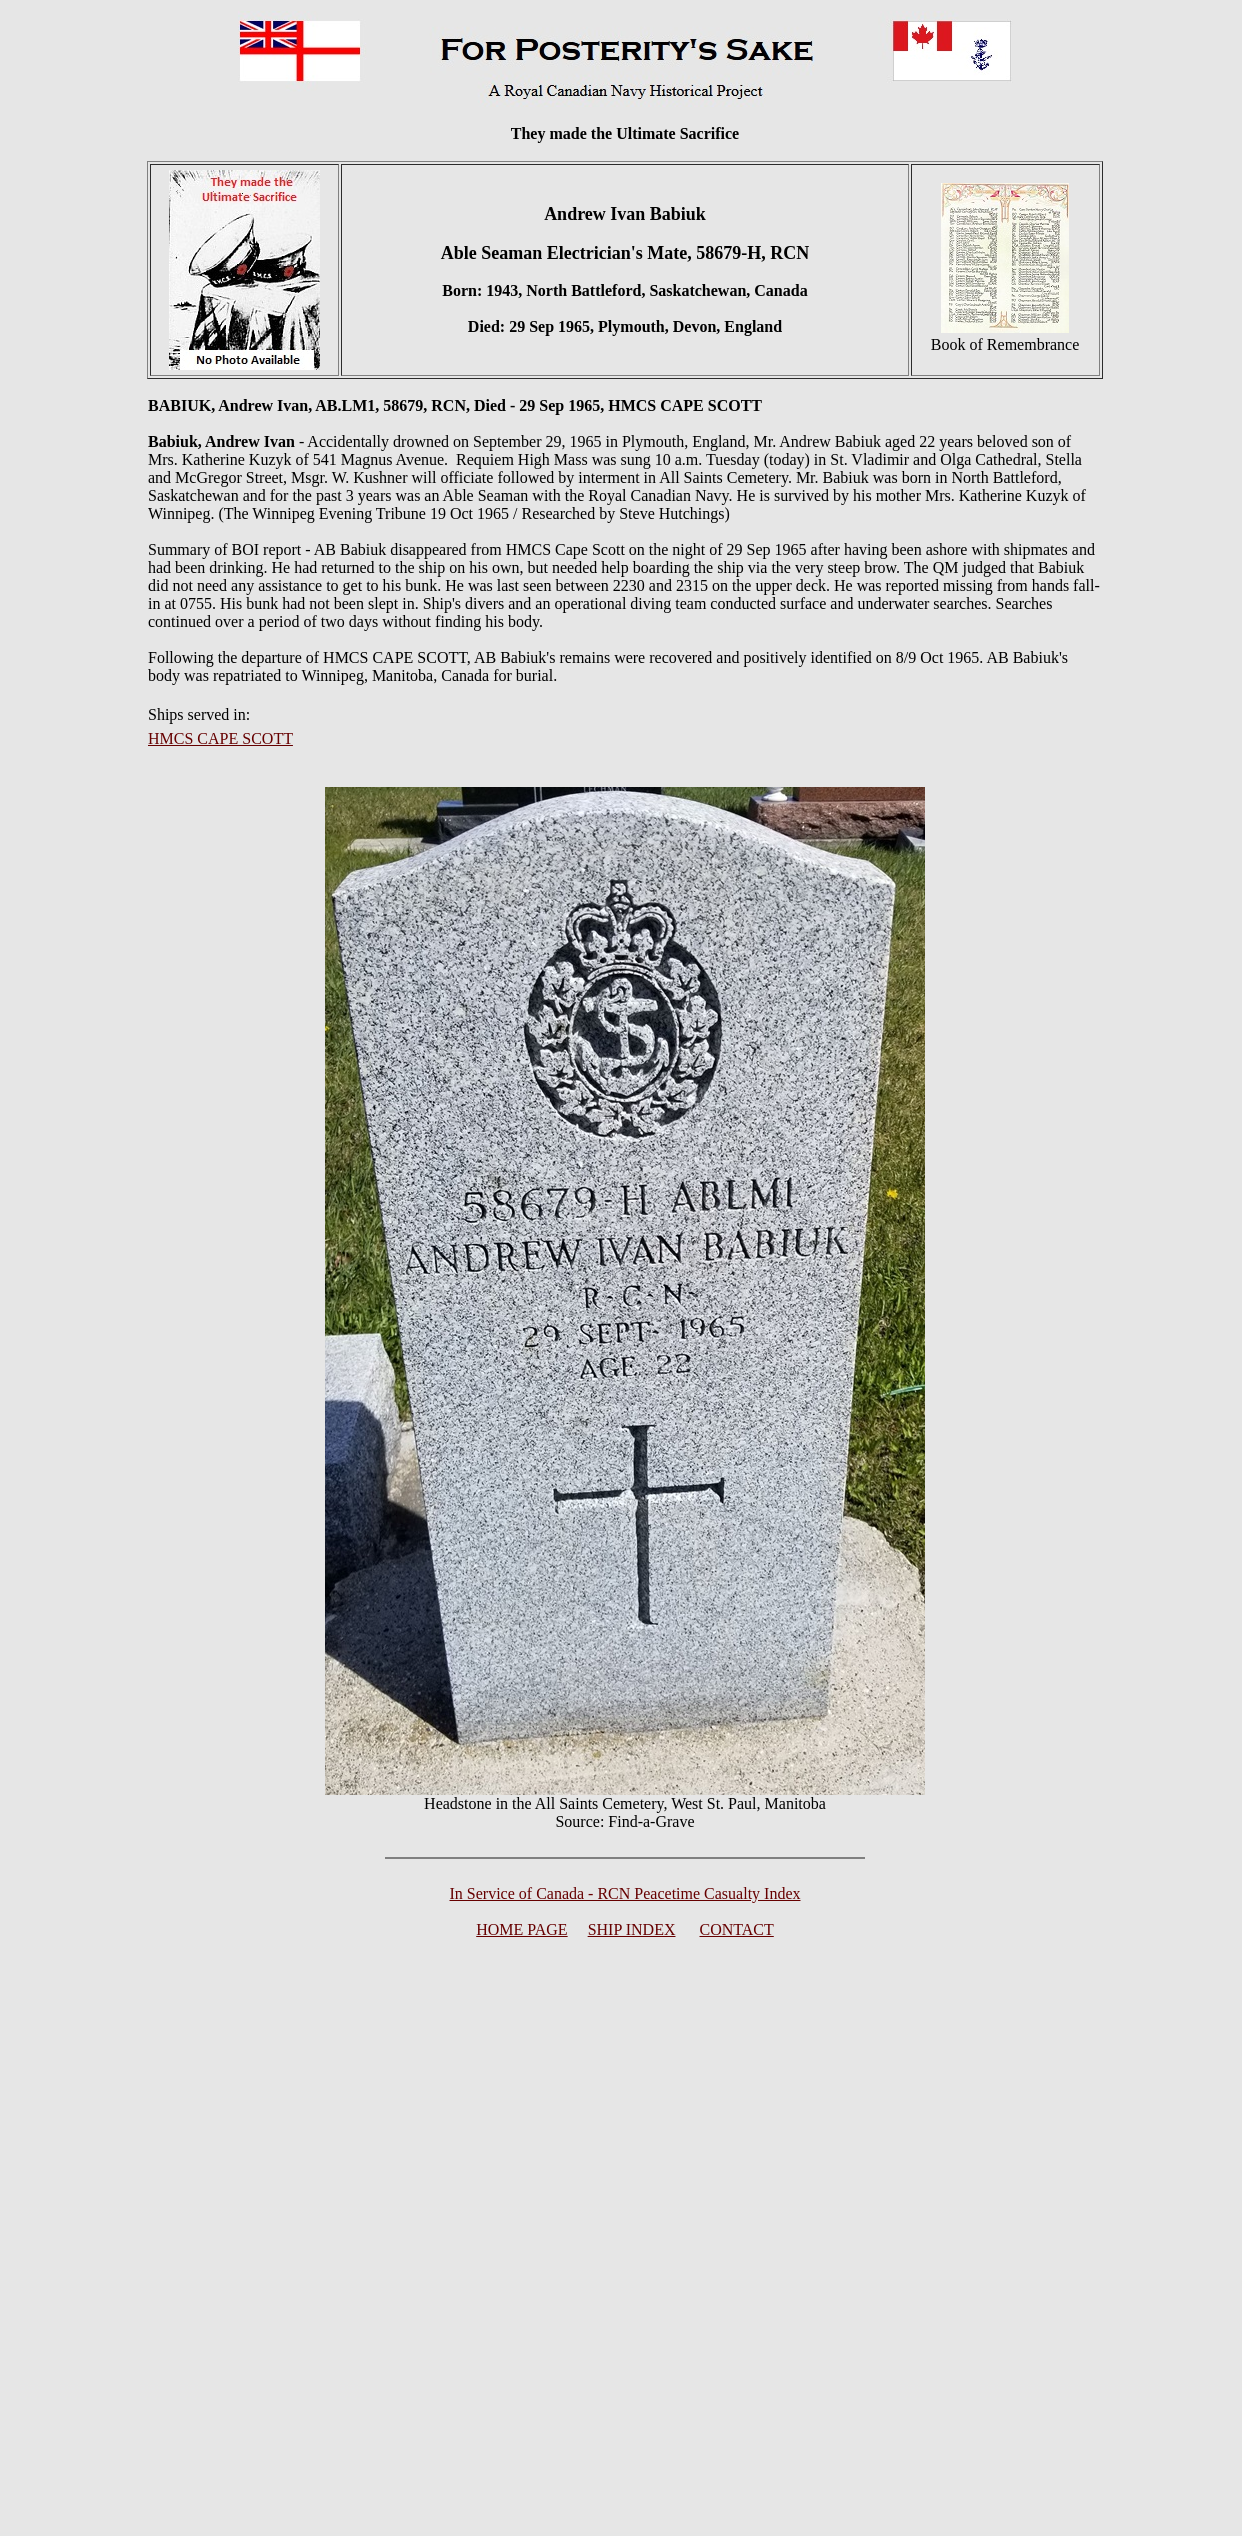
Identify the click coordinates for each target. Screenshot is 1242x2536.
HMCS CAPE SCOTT (220, 738)
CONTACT (737, 1929)
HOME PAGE (521, 1929)
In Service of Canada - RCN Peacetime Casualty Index (625, 1893)
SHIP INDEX (632, 1929)
